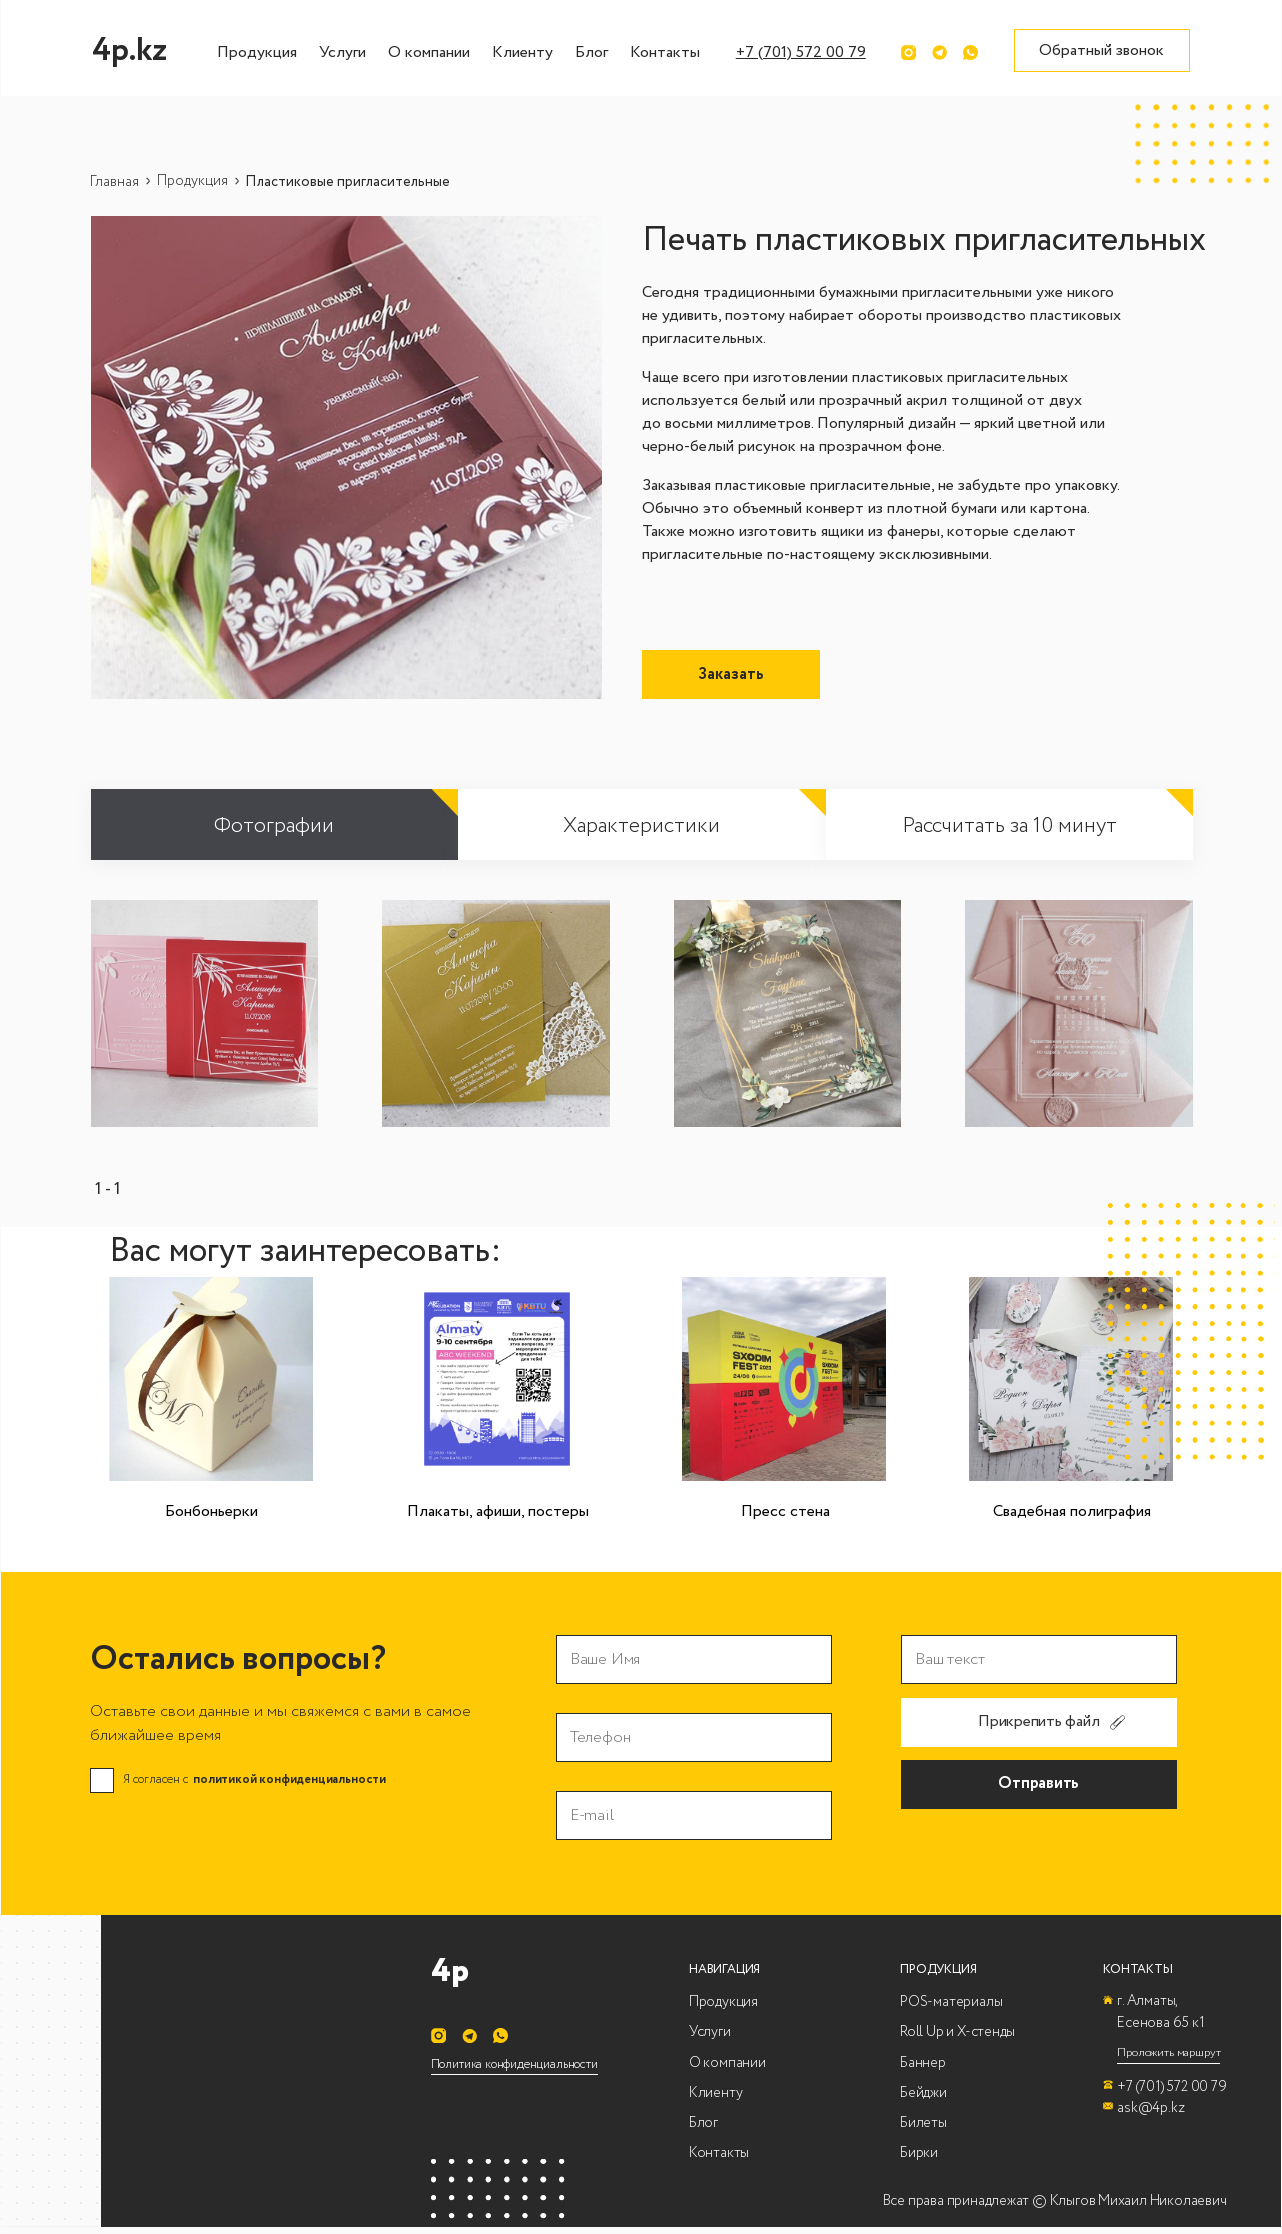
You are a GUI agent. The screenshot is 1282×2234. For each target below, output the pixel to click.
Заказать (731, 674)
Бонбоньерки (211, 1511)
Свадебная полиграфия (1072, 1511)
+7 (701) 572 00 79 (801, 52)
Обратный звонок (1101, 50)
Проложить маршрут (1168, 2052)
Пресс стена (785, 1511)
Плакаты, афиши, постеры (498, 1511)
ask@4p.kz (1150, 2107)
